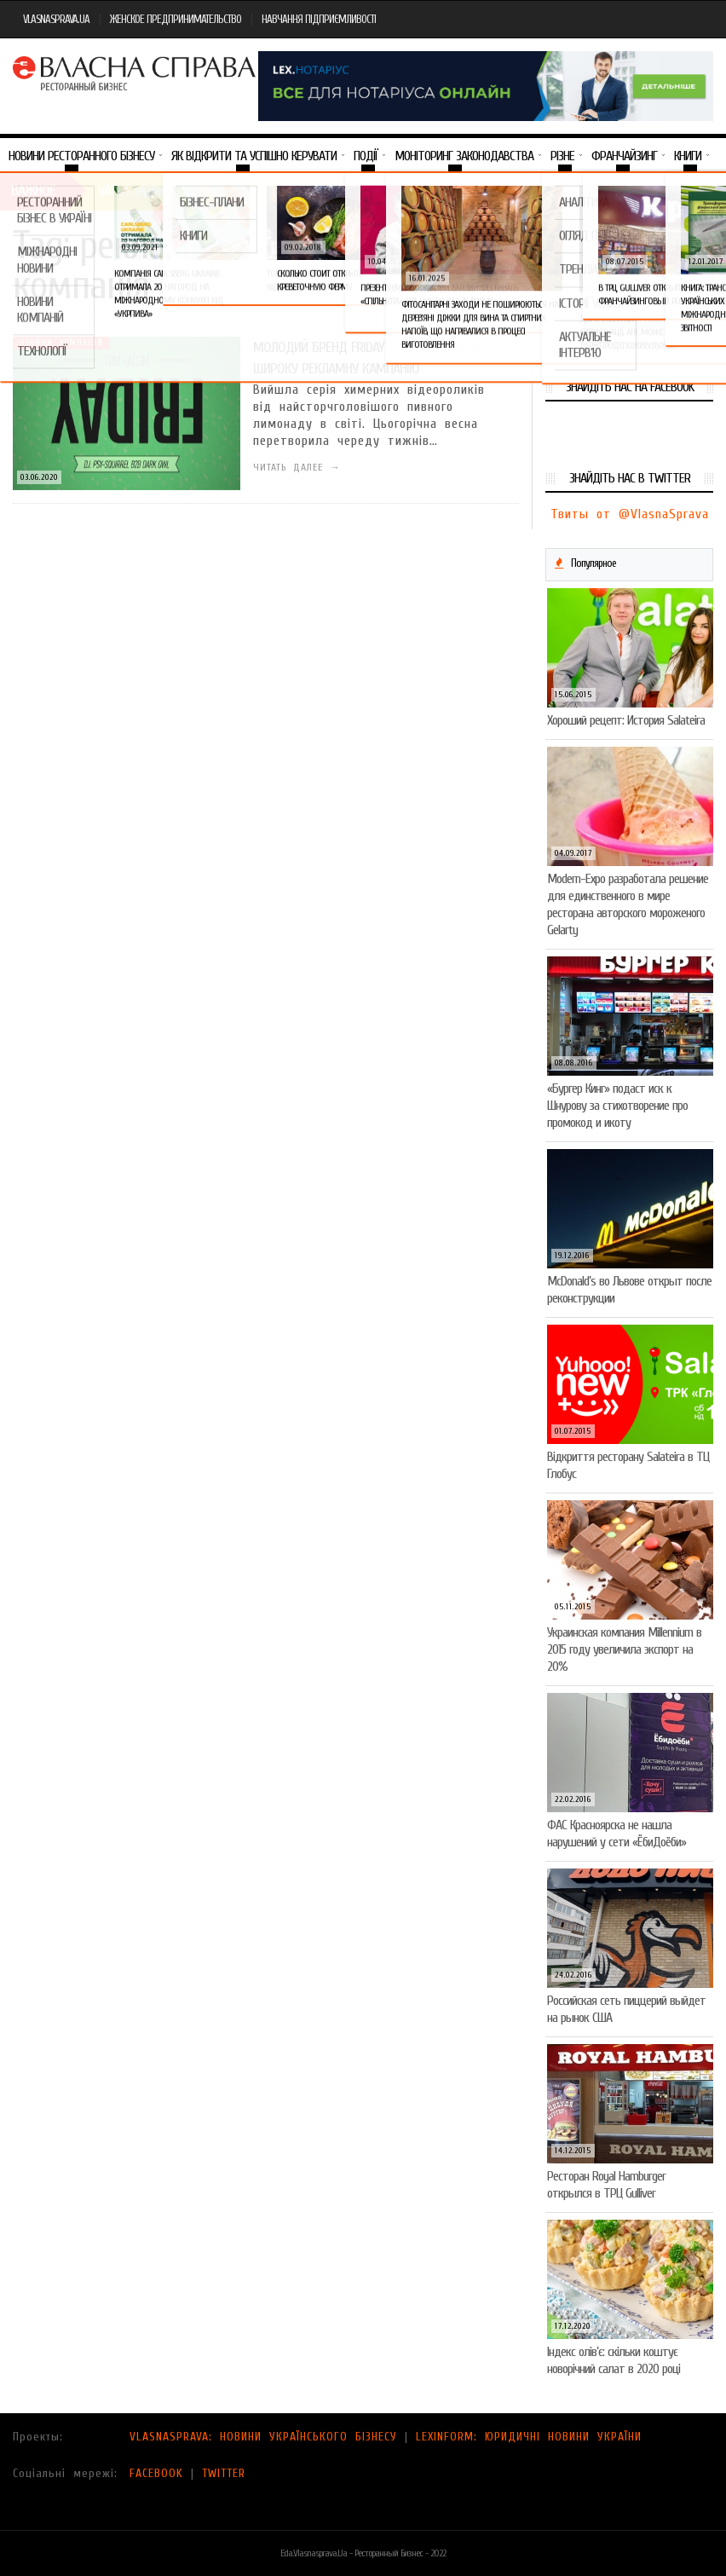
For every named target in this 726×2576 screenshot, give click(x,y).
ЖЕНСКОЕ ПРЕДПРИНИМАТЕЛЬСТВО (175, 19)
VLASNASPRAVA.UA (56, 19)
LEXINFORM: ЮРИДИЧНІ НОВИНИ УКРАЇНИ (529, 2436)
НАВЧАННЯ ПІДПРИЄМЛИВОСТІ (319, 19)
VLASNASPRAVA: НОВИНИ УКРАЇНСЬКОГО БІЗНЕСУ (263, 2436)
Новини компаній (61, 343)
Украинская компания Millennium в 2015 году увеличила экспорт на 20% (624, 1649)
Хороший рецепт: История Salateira (626, 720)
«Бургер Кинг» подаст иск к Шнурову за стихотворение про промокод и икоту (617, 1105)
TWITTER (223, 2473)
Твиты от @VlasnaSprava (629, 514)
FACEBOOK (156, 2473)
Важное (33, 190)
